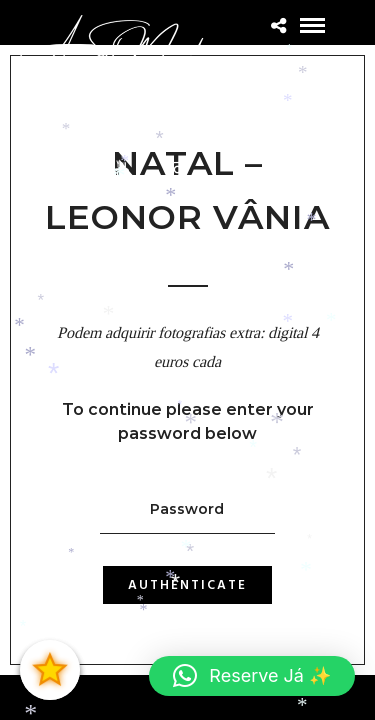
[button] (252, 676)
